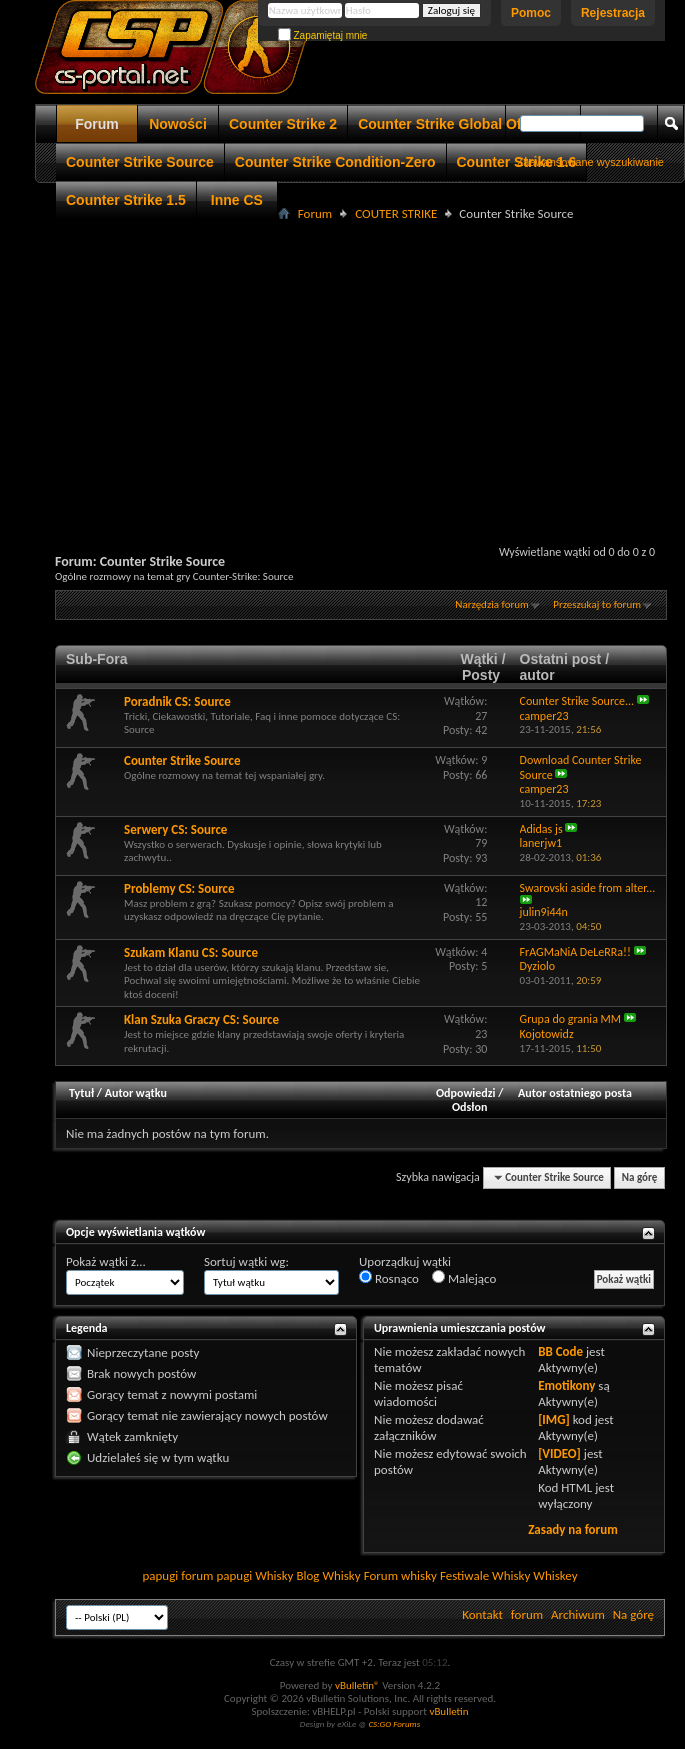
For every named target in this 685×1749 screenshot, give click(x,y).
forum (527, 1614)
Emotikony (566, 1385)
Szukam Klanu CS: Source (191, 952)
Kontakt (482, 1614)
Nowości (178, 124)
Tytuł (81, 1093)
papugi (160, 1575)
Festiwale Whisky (485, 1575)
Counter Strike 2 (283, 124)
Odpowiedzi (466, 1093)
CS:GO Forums (394, 1723)
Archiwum (578, 1614)
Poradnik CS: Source (177, 701)
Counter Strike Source (140, 162)
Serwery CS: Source (175, 829)
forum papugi (216, 1575)
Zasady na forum (573, 1529)
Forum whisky (400, 1575)
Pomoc (531, 13)
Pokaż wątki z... (106, 1261)
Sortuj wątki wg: (246, 1261)
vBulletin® (357, 1685)
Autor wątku (136, 1093)
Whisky (274, 1575)
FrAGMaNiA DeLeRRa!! (575, 952)
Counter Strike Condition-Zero (335, 162)
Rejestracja (613, 13)
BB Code (560, 1351)
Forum (97, 124)
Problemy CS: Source (179, 888)
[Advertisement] (362, 366)
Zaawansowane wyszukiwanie (590, 162)
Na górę (640, 1177)
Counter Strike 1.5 (126, 200)
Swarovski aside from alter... (588, 888)
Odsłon (469, 1107)
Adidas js (541, 829)
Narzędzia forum (492, 604)
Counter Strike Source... (577, 701)
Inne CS (237, 200)
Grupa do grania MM (571, 1019)
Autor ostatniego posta (575, 1093)
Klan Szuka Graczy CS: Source (201, 1019)
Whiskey (555, 1575)
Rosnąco (389, 1278)
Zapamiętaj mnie (323, 35)
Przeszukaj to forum (597, 604)
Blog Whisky (328, 1575)
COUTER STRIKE (396, 213)
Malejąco (464, 1278)
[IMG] (554, 1419)
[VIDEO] (559, 1453)
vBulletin (448, 1711)
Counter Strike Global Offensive (464, 124)
